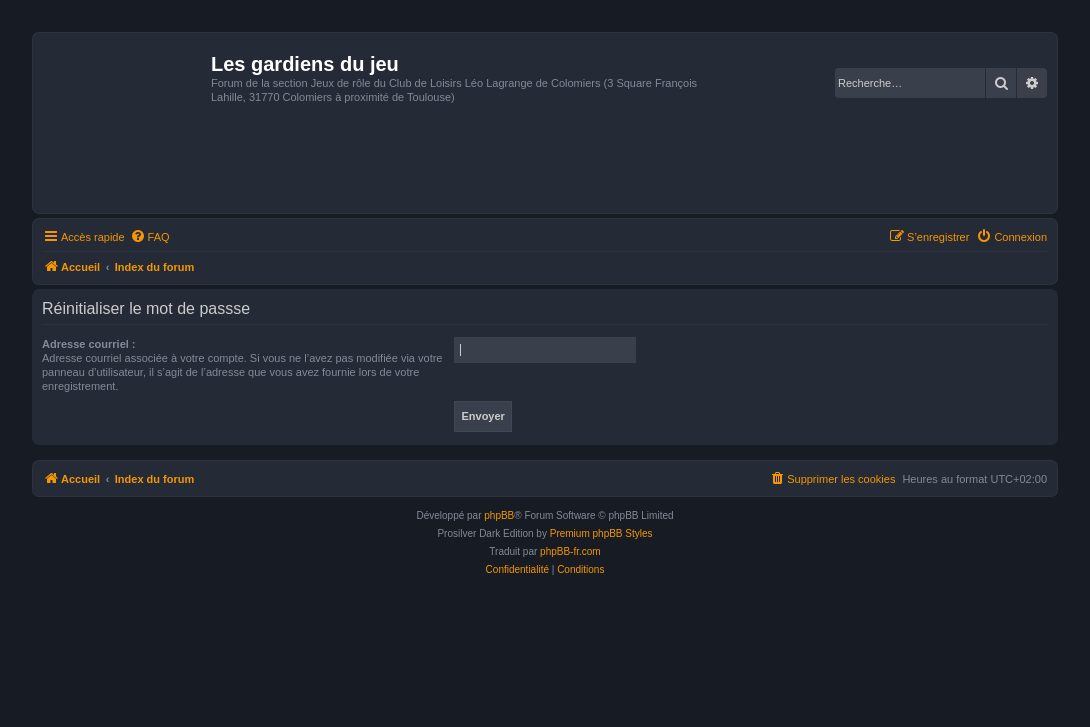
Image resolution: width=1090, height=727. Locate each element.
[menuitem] (150, 237)
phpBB (499, 515)
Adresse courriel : (89, 344)
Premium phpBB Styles (601, 533)
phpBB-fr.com (570, 551)
